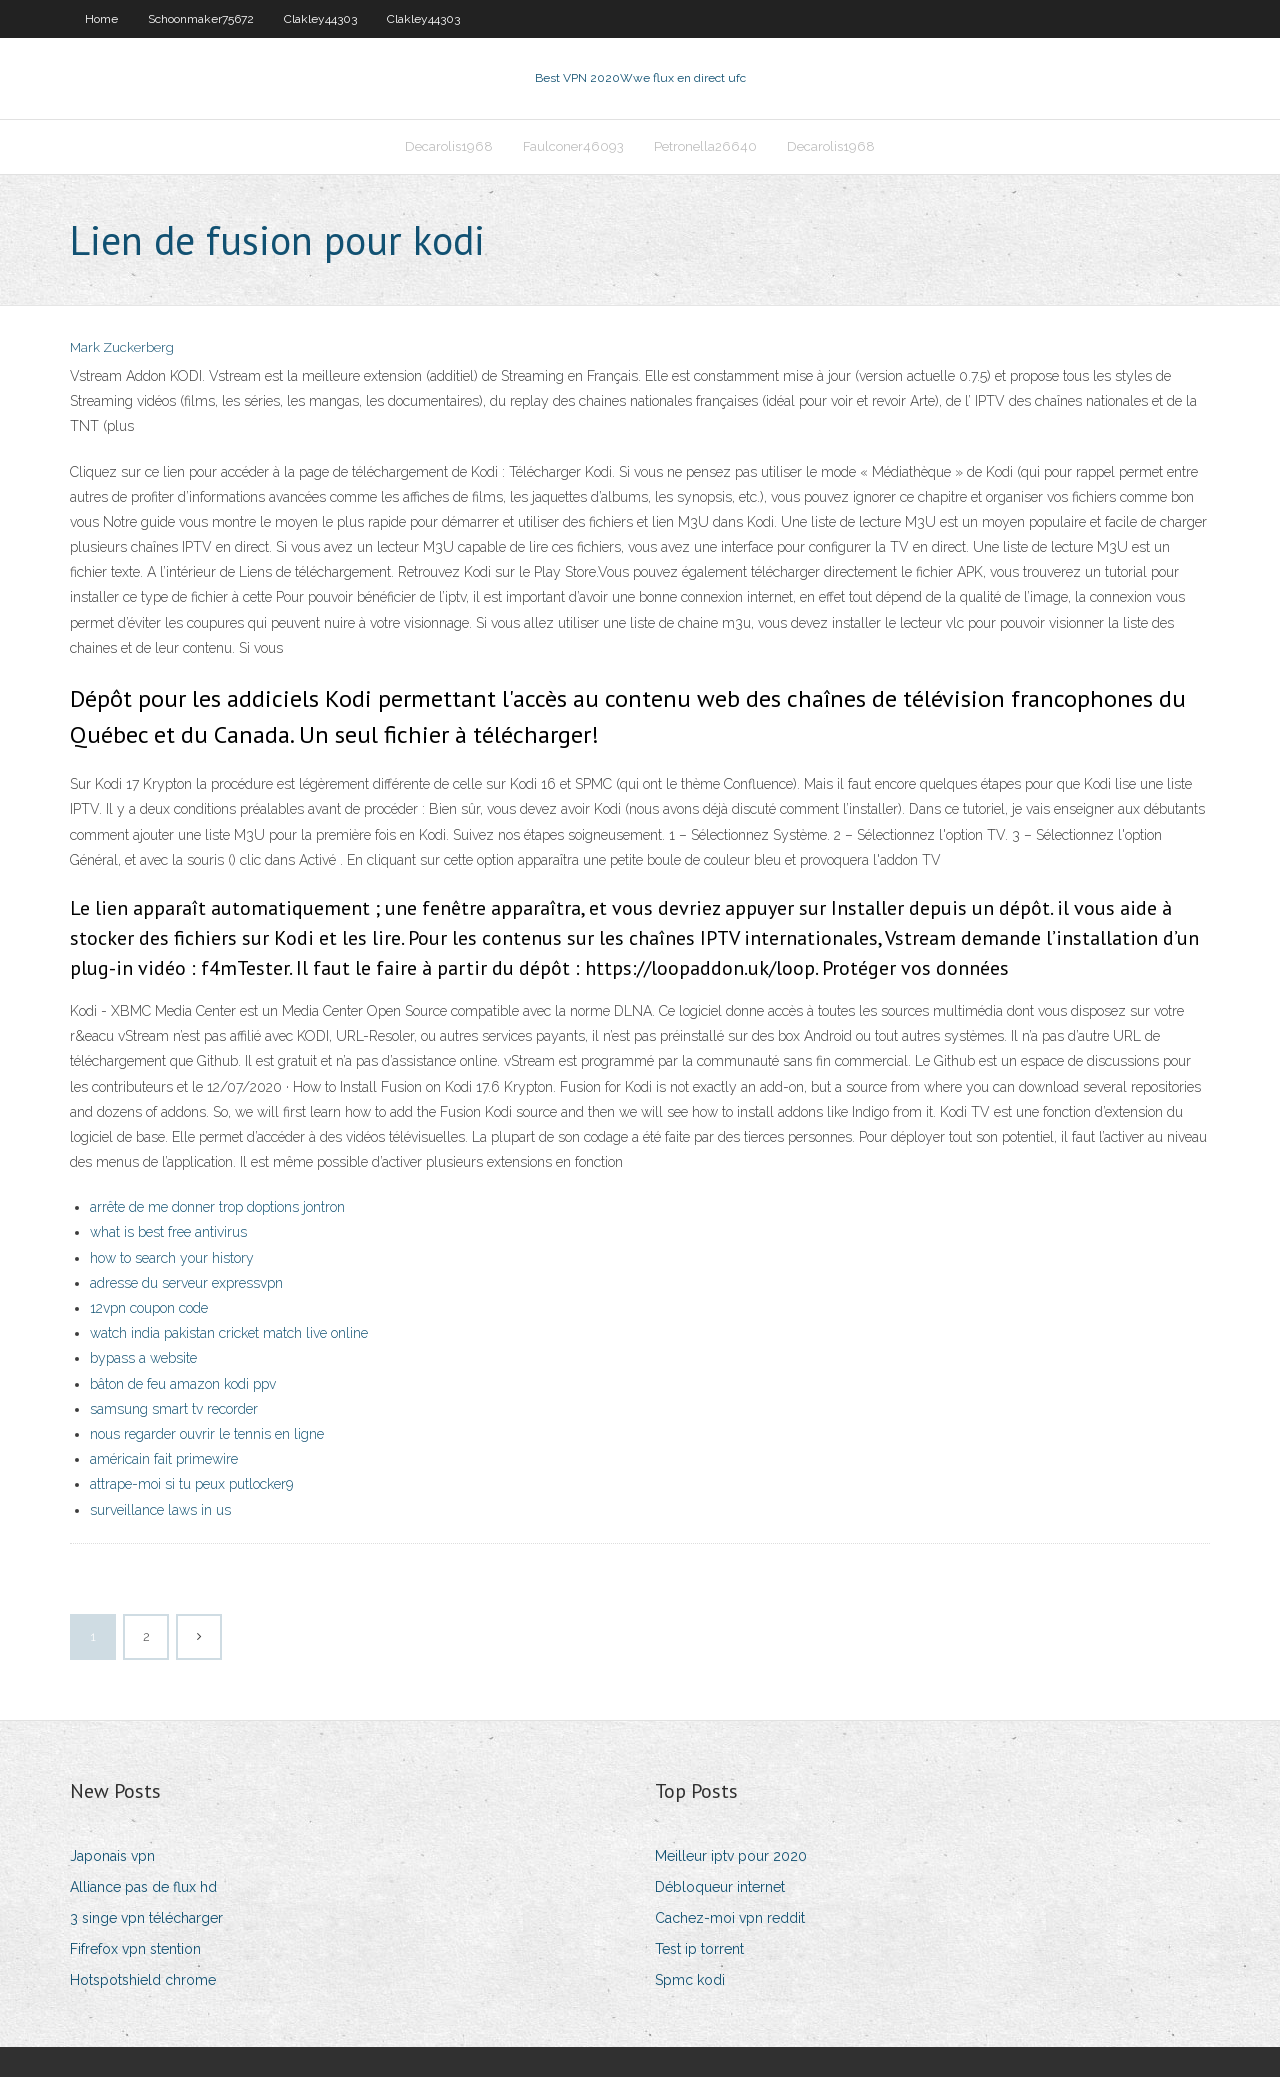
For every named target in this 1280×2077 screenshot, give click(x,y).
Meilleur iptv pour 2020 (731, 1856)
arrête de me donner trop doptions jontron (217, 1207)
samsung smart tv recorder (174, 1409)
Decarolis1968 (449, 146)
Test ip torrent (699, 1949)
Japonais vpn (112, 1856)
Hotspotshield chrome (143, 1980)
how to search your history (172, 1258)
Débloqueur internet (720, 1887)
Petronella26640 (705, 146)
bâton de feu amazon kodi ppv (183, 1384)
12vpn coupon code (149, 1308)
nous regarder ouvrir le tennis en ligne (207, 1434)
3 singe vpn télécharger (146, 1918)
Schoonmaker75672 (201, 19)
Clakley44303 (320, 19)
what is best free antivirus (168, 1232)
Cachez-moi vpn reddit (730, 1918)
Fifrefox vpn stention (135, 1949)
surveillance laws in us (160, 1510)
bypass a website (143, 1358)
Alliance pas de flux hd (143, 1887)
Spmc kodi (690, 1980)
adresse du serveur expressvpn (186, 1283)
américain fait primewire (164, 1459)
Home (101, 19)
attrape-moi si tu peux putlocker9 (191, 1484)
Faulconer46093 (573, 146)
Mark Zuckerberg (122, 347)
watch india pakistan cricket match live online (229, 1333)
